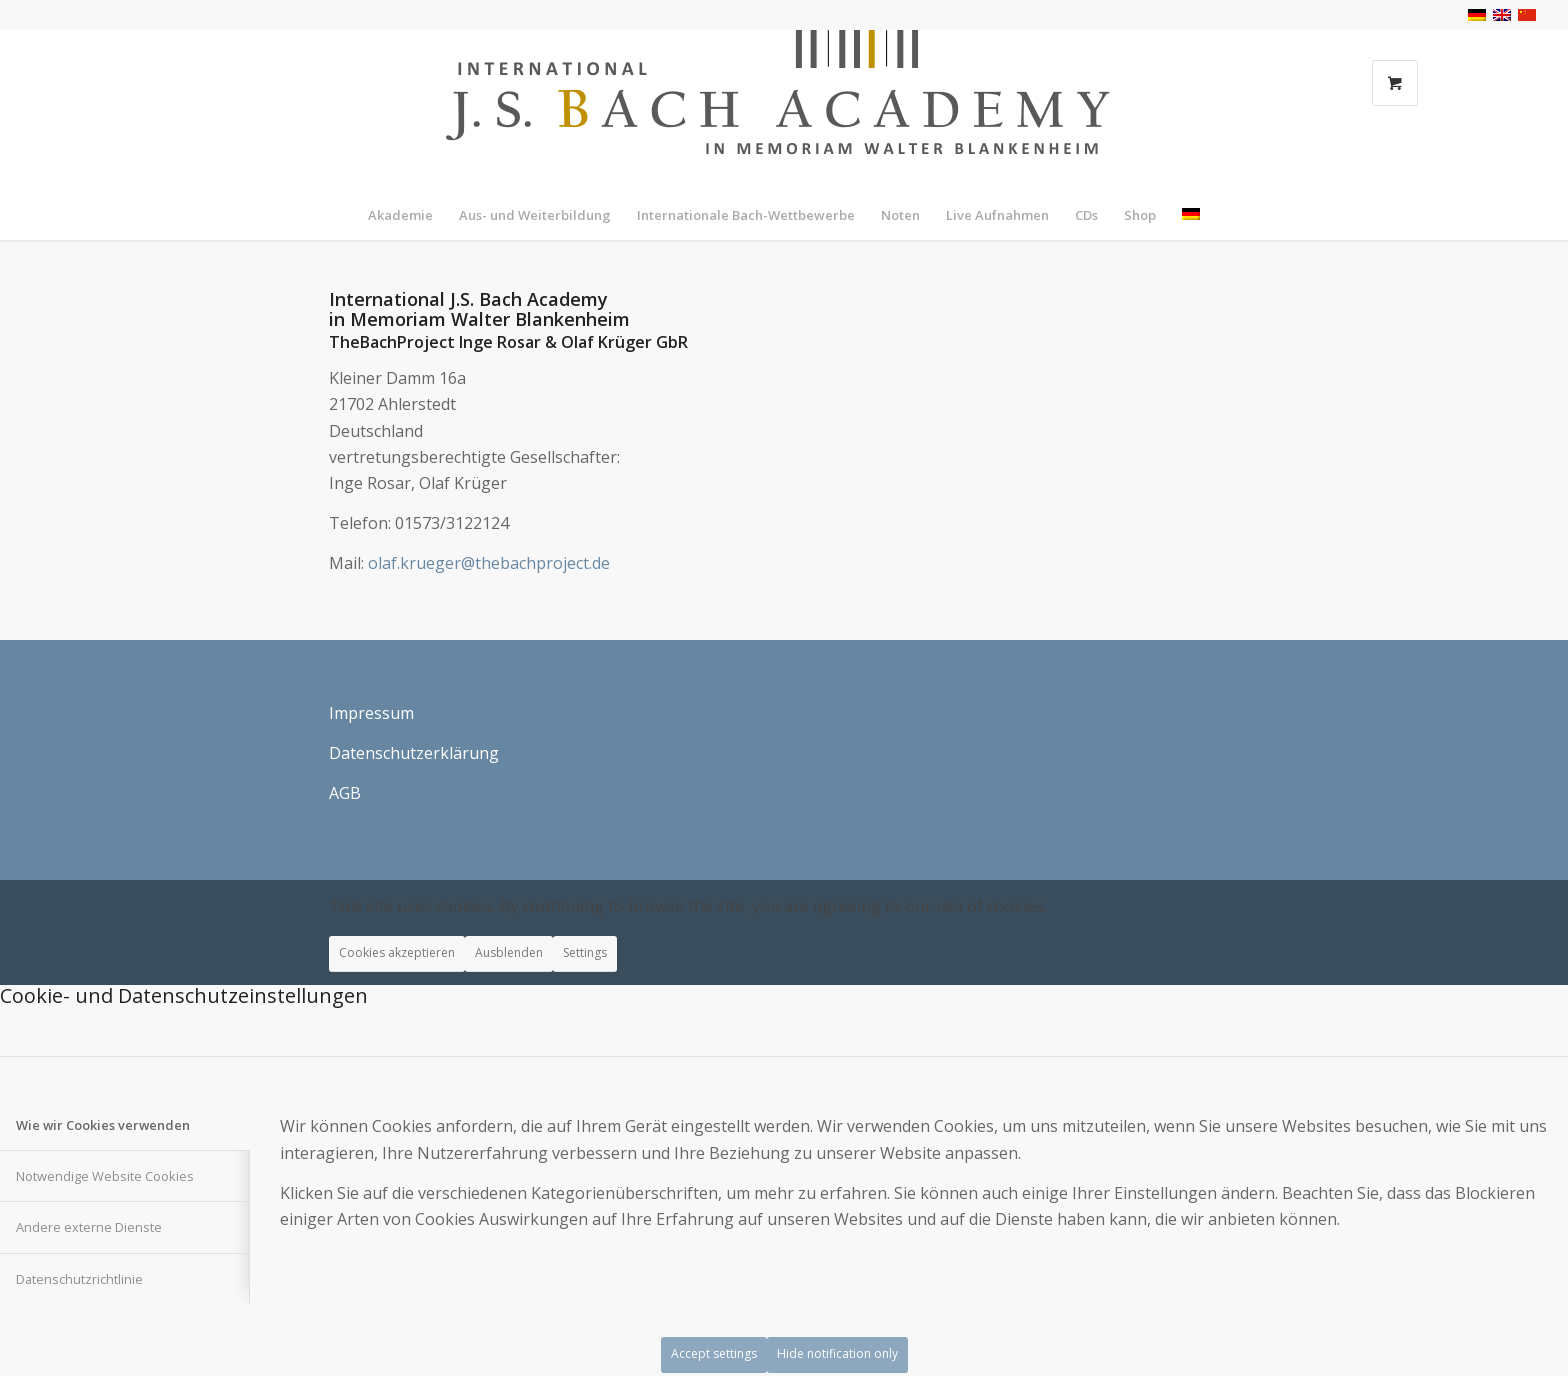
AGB (345, 793)
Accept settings (714, 1353)
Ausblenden (509, 952)
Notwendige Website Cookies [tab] (105, 1176)
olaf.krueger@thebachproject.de (489, 563)
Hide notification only (837, 1353)
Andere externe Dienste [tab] (89, 1227)
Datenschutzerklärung (414, 753)
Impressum (371, 713)
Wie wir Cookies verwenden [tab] (103, 1125)
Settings (585, 952)
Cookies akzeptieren (397, 952)
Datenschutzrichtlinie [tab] (79, 1279)
